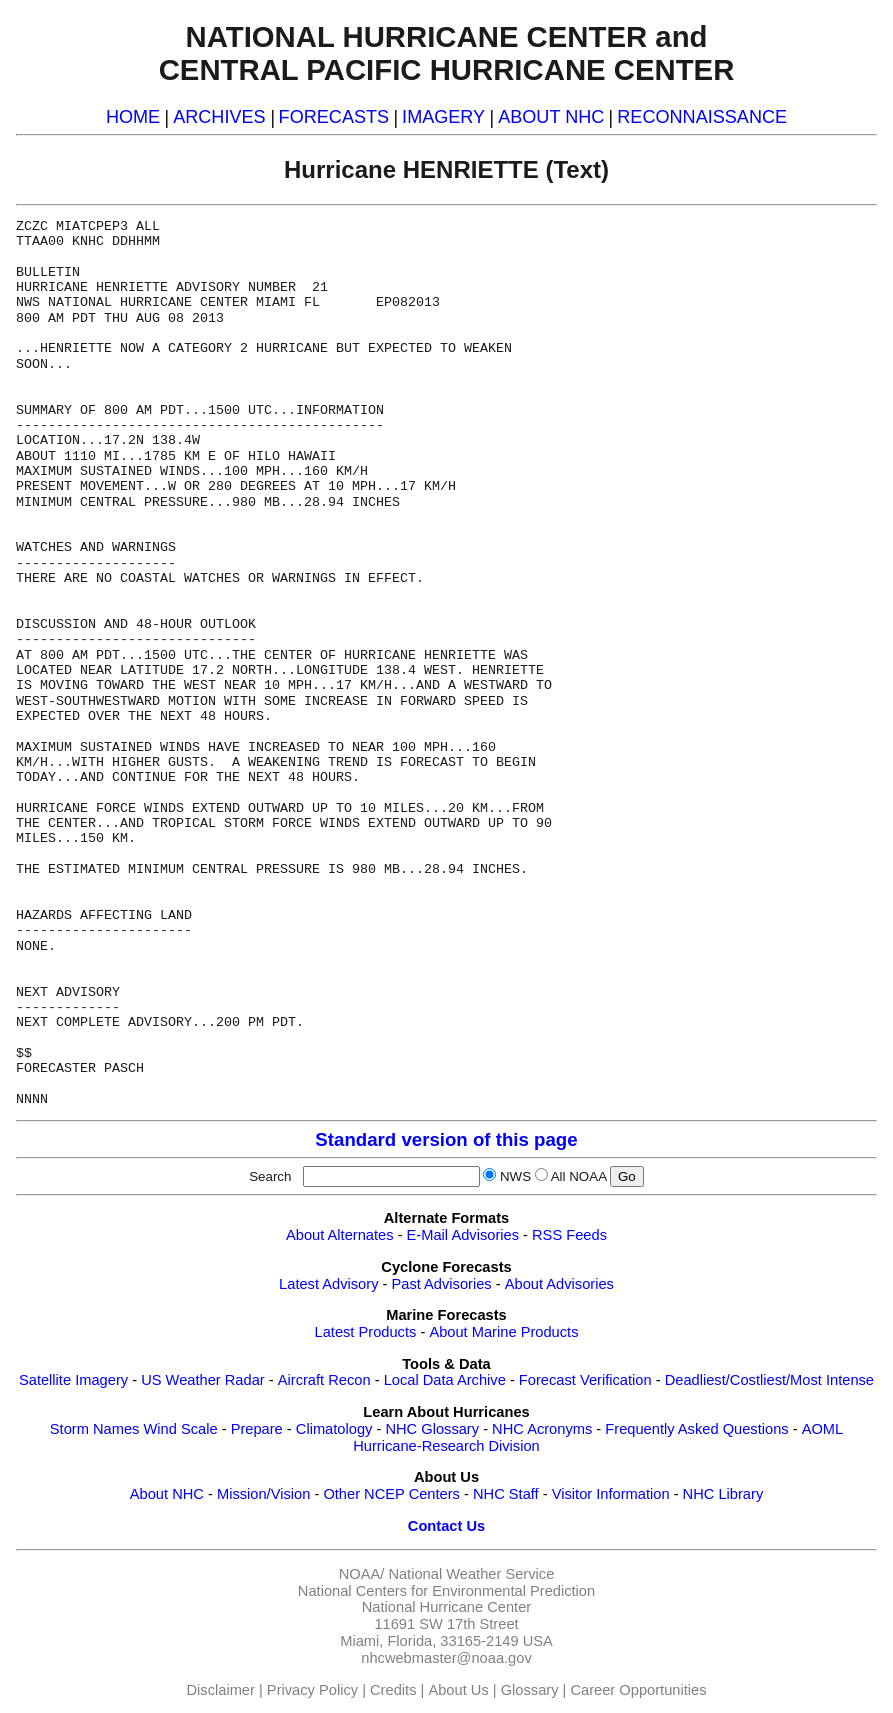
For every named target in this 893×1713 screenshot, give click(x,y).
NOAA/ (362, 1574)
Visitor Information (611, 1494)
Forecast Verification (585, 1380)
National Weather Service (471, 1574)
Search (274, 1176)
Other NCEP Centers (391, 1494)
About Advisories (559, 1284)
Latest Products (366, 1332)
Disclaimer (221, 1690)
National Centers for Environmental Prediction (446, 1591)
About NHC (167, 1494)
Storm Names (95, 1429)
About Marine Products (503, 1332)
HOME (133, 117)
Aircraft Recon (324, 1380)
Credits (393, 1690)
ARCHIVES (219, 117)
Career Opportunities (638, 1690)
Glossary (530, 1690)
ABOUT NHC (551, 117)
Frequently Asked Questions (696, 1429)
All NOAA (579, 1176)
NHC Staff (506, 1494)
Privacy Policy (312, 1690)
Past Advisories (442, 1284)
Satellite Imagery (73, 1380)
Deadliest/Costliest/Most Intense (769, 1380)
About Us (458, 1690)
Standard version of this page (446, 1139)
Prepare (257, 1429)
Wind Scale (180, 1429)
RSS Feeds (569, 1235)
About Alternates (340, 1235)
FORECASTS (334, 117)
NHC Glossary (432, 1429)
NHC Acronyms (542, 1429)
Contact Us (446, 1526)
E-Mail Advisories (463, 1235)
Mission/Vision (263, 1494)
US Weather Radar (203, 1380)
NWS (515, 1176)
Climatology (334, 1429)
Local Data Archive (445, 1380)
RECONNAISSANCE (702, 117)
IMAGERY (443, 117)
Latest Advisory (328, 1284)
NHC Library (723, 1494)
